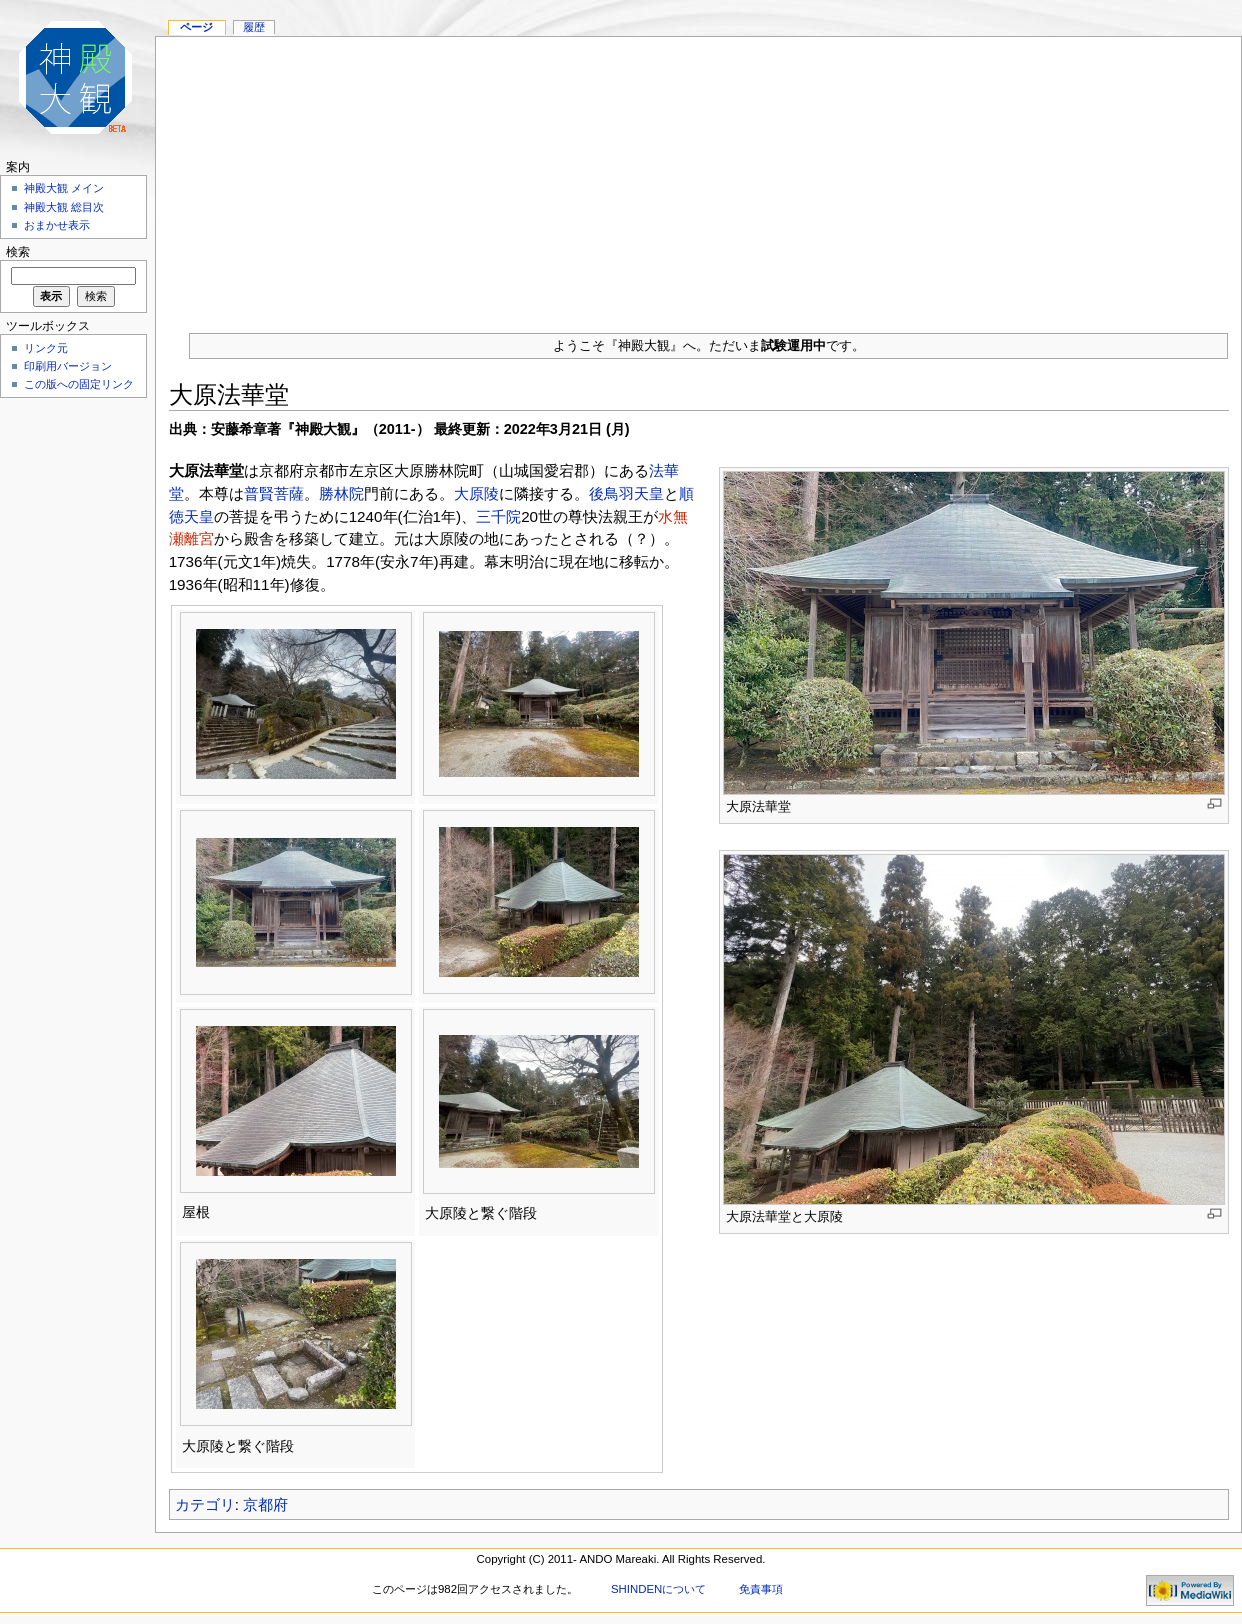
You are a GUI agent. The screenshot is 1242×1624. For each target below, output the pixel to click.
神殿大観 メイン (64, 188)
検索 (18, 252)
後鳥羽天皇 (626, 493)
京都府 (265, 1504)
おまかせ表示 (57, 225)
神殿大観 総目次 (64, 207)
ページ (196, 27)
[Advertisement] (698, 177)
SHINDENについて (658, 1589)
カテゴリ (205, 1504)
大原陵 (476, 493)
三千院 (498, 516)
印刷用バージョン (68, 366)
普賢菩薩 (274, 493)
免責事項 (761, 1589)
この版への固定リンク (79, 384)
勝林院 (341, 493)
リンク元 (46, 348)
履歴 (254, 27)
